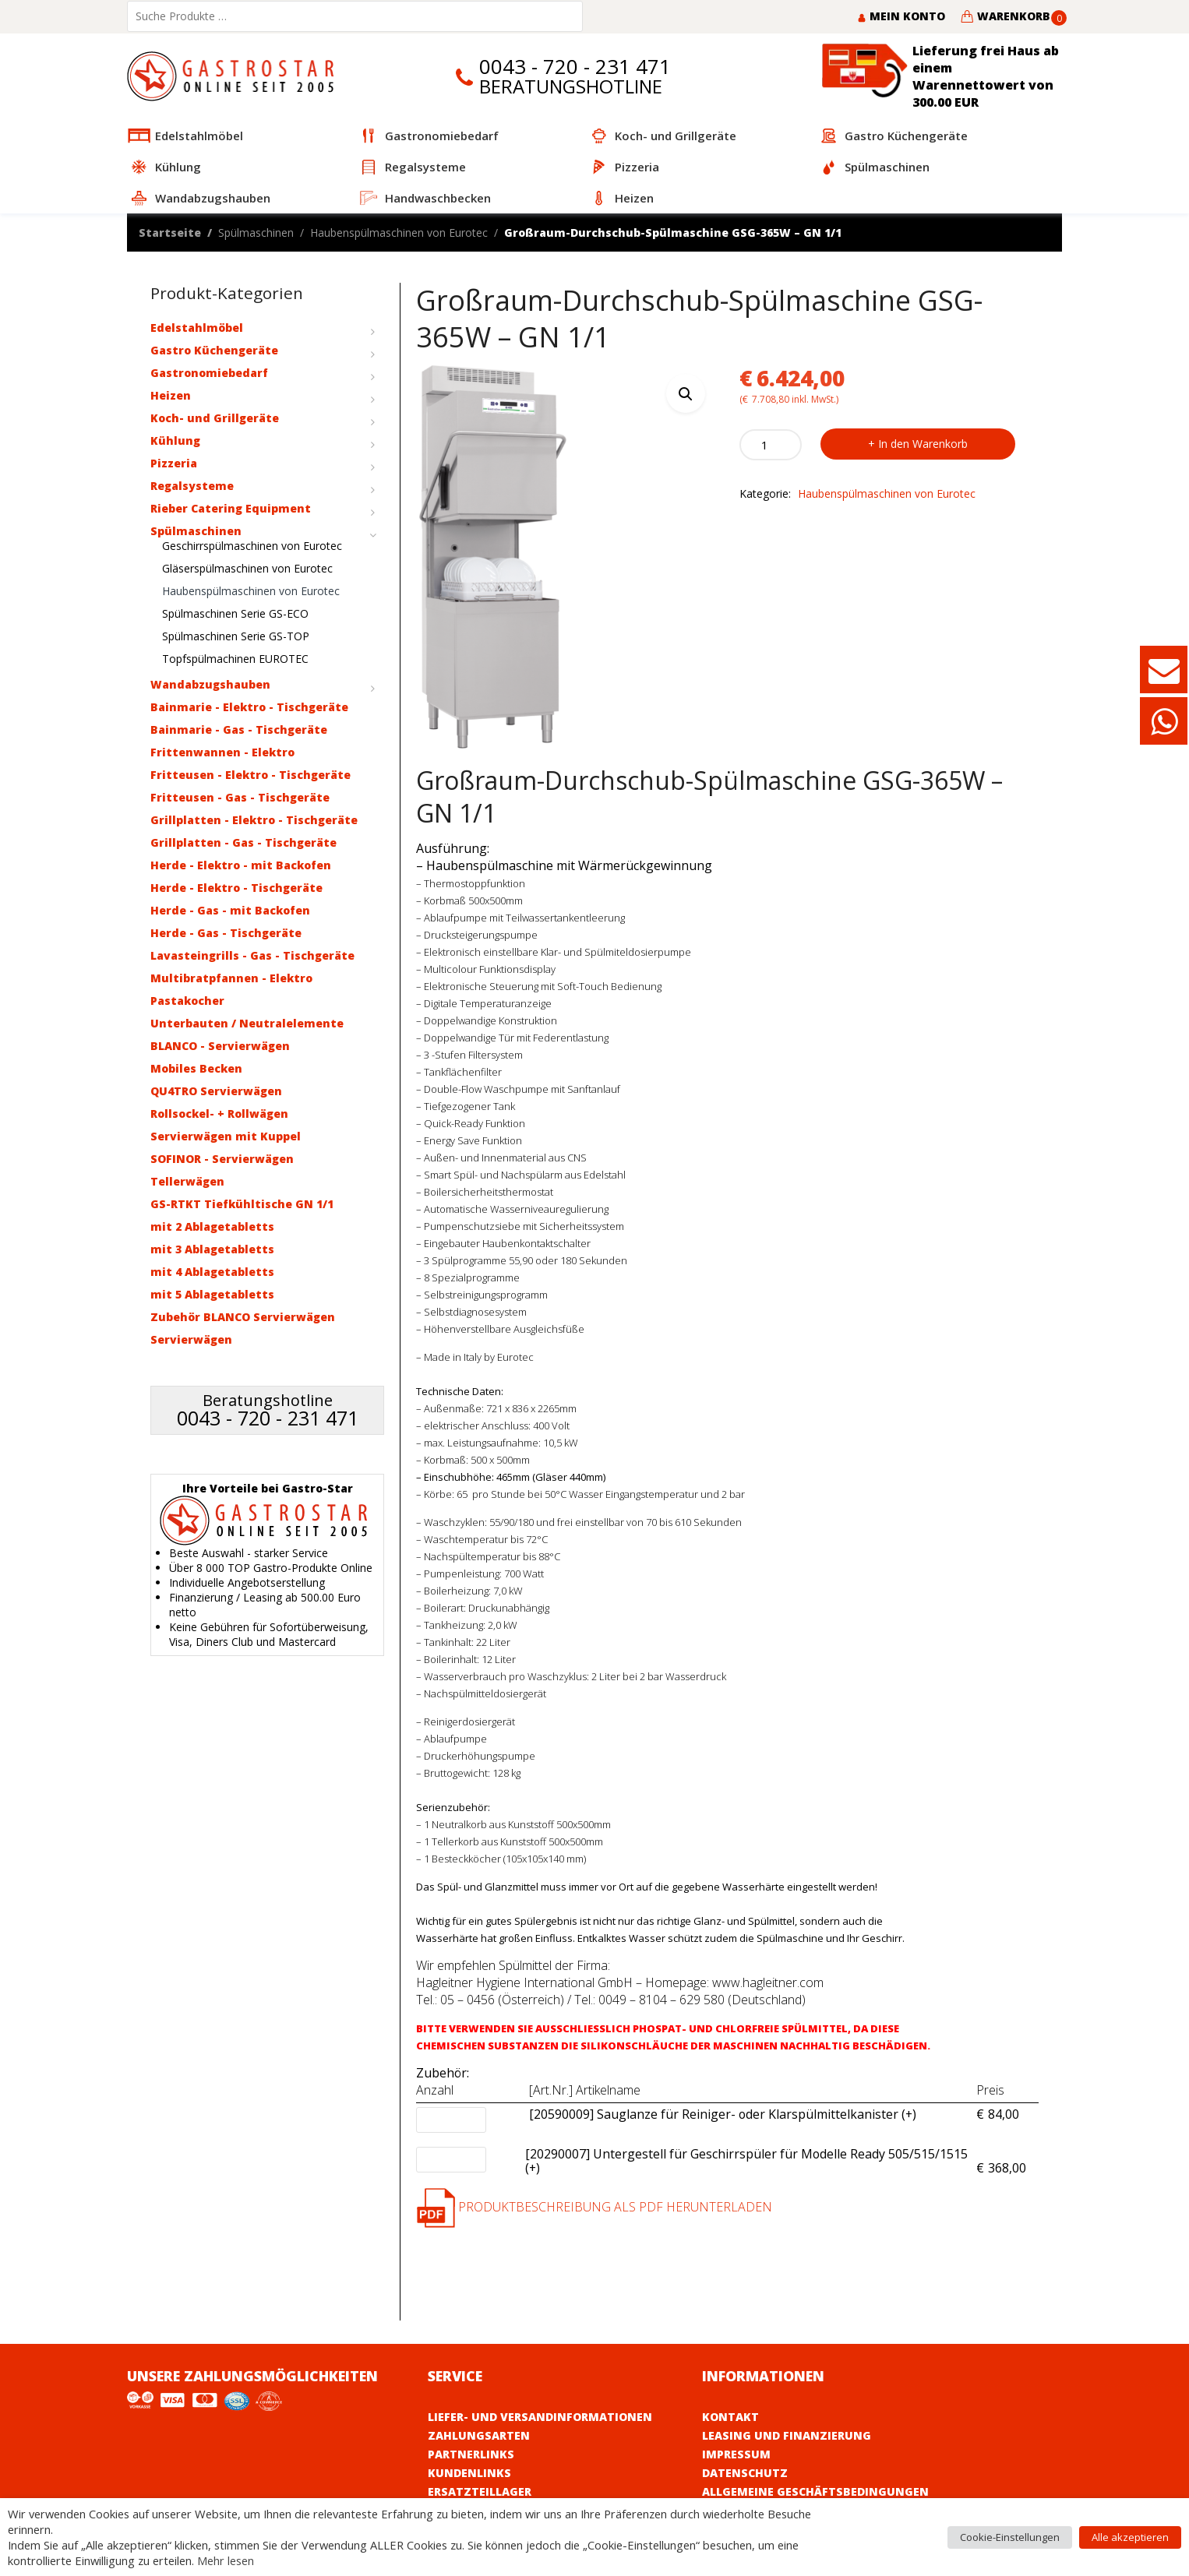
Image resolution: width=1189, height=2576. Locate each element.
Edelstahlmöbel (196, 327)
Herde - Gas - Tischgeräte (226, 932)
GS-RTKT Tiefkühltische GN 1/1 (241, 1203)
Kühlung (175, 440)
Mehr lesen (225, 2560)
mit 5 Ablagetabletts (212, 1294)
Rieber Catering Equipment (230, 508)
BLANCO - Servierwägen (220, 1045)
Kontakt (730, 2416)
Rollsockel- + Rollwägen (219, 1113)
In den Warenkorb (923, 443)
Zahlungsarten (479, 2435)
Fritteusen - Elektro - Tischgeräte (250, 774)
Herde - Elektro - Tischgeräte (236, 887)
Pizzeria (173, 463)
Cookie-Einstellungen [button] (1010, 2537)
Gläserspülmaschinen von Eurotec (247, 568)
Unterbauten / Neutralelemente (247, 1023)
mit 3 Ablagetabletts (212, 1249)
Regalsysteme (192, 485)
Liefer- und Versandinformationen (540, 2416)
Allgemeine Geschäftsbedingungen (815, 2491)
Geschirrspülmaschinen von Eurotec (252, 545)
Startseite (170, 232)
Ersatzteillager (479, 2491)
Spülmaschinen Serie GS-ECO (235, 613)
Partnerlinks (471, 2454)
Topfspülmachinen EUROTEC (235, 658)
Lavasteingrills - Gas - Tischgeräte (252, 955)
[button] (685, 393)
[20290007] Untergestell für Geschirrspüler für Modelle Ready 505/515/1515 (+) (746, 2161)
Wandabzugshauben (210, 684)
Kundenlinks (469, 2472)
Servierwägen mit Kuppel (225, 1136)
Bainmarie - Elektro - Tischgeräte (249, 707)
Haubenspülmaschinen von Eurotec (399, 232)
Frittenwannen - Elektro (222, 752)
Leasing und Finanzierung (786, 2435)
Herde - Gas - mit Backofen (230, 910)
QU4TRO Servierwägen (216, 1091)
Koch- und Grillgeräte (214, 418)
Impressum (736, 2454)
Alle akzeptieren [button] (1130, 2537)
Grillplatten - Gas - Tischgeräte (243, 842)
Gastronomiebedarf (209, 372)
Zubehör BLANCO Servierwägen (242, 1316)
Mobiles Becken (196, 1068)
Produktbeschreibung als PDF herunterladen (594, 2206)
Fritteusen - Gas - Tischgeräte (240, 797)
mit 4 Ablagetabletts (212, 1271)
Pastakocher (187, 1000)
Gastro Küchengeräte (214, 350)
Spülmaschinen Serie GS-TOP (235, 636)
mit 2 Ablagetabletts (212, 1226)
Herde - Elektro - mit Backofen (240, 865)
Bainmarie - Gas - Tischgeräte (238, 729)
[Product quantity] (770, 444)
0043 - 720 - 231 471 (575, 66)
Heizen (170, 395)
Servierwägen (191, 1339)
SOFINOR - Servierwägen (222, 1158)
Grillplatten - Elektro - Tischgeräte (254, 819)
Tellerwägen (187, 1181)
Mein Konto (901, 16)
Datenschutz (745, 2472)
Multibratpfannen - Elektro (231, 978)
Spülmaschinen (256, 232)
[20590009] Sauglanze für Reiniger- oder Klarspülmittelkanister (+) (722, 2115)
